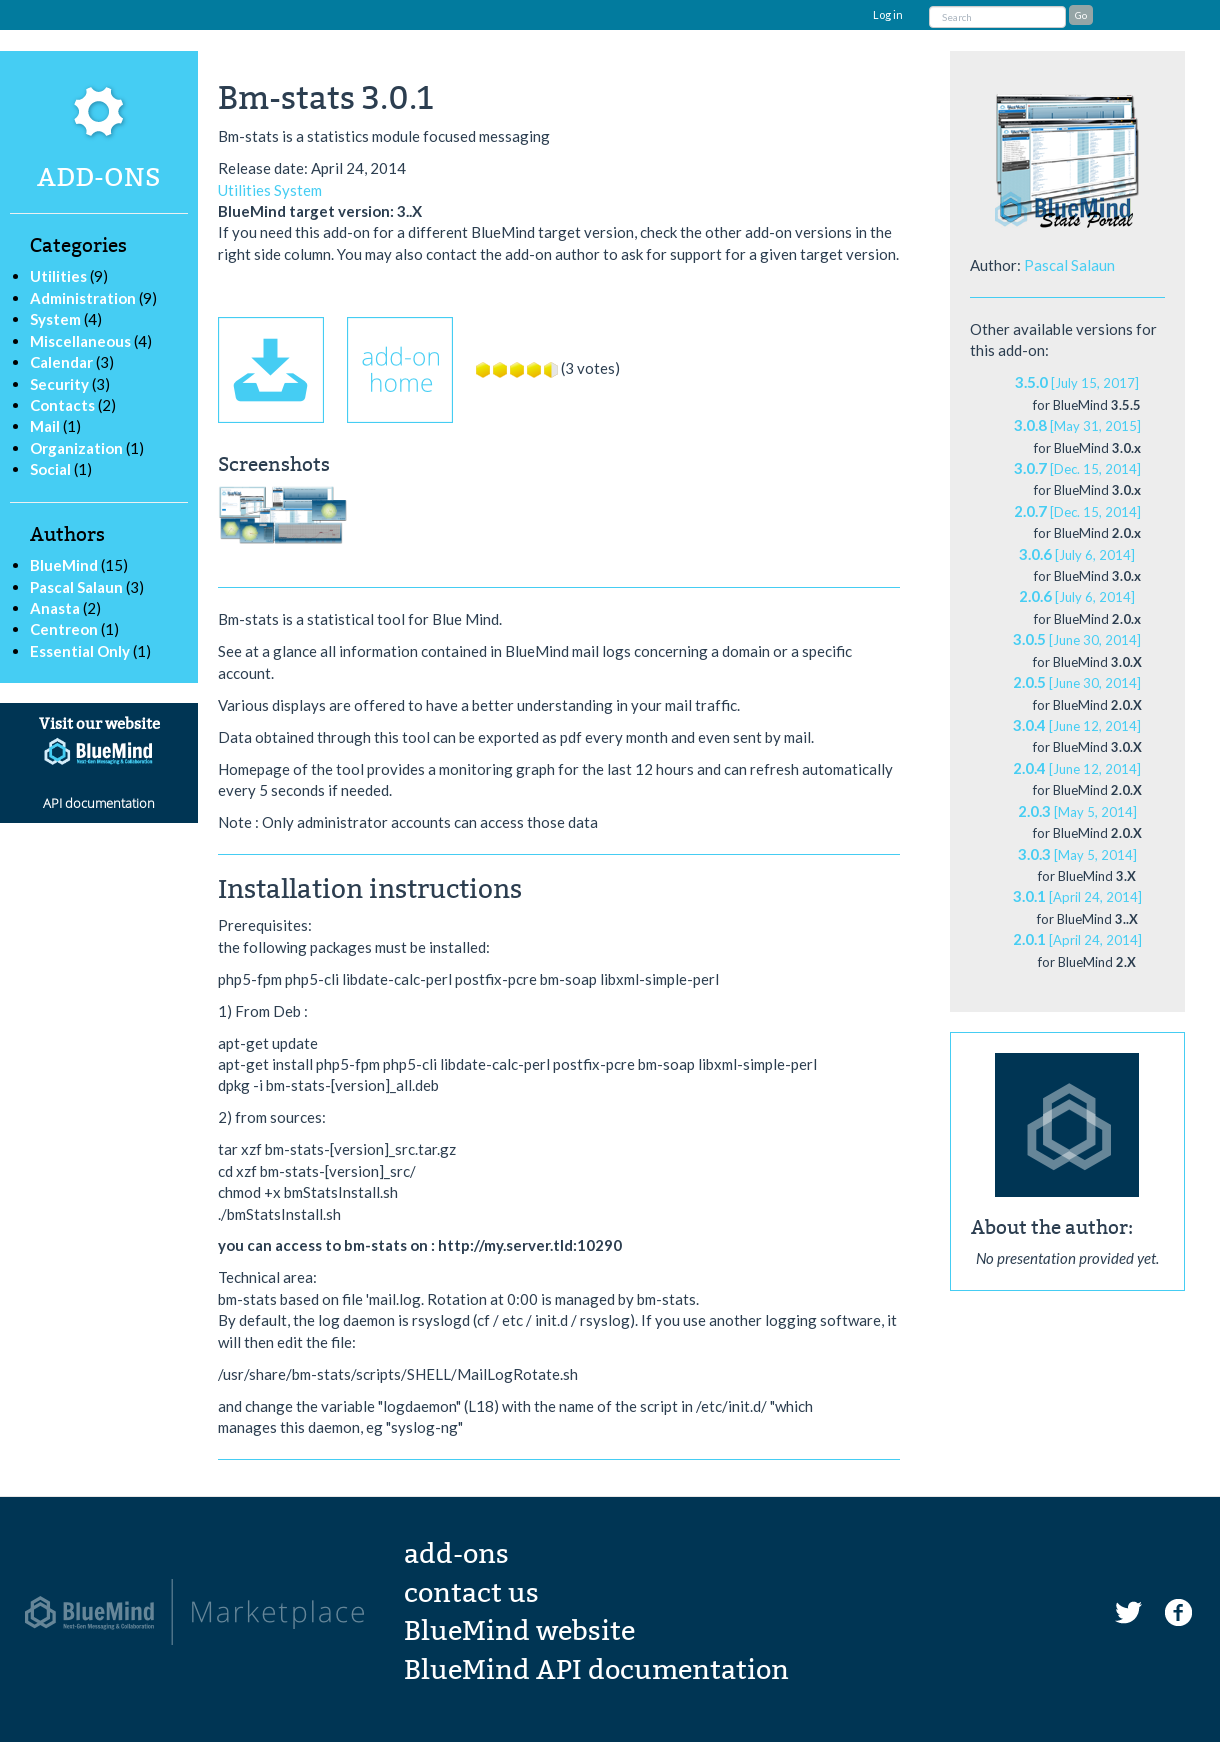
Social (50, 469)
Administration (83, 298)
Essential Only (81, 651)
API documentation (99, 803)
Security (59, 384)
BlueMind (65, 565)
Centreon (65, 629)
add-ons (456, 1554)
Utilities (58, 276)
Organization (76, 448)
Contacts (62, 405)
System (55, 319)
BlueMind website (519, 1631)
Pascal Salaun (78, 587)
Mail (45, 426)
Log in (888, 14)
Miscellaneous (80, 341)
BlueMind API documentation (596, 1670)
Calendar (61, 362)
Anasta (56, 608)
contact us (471, 1593)
